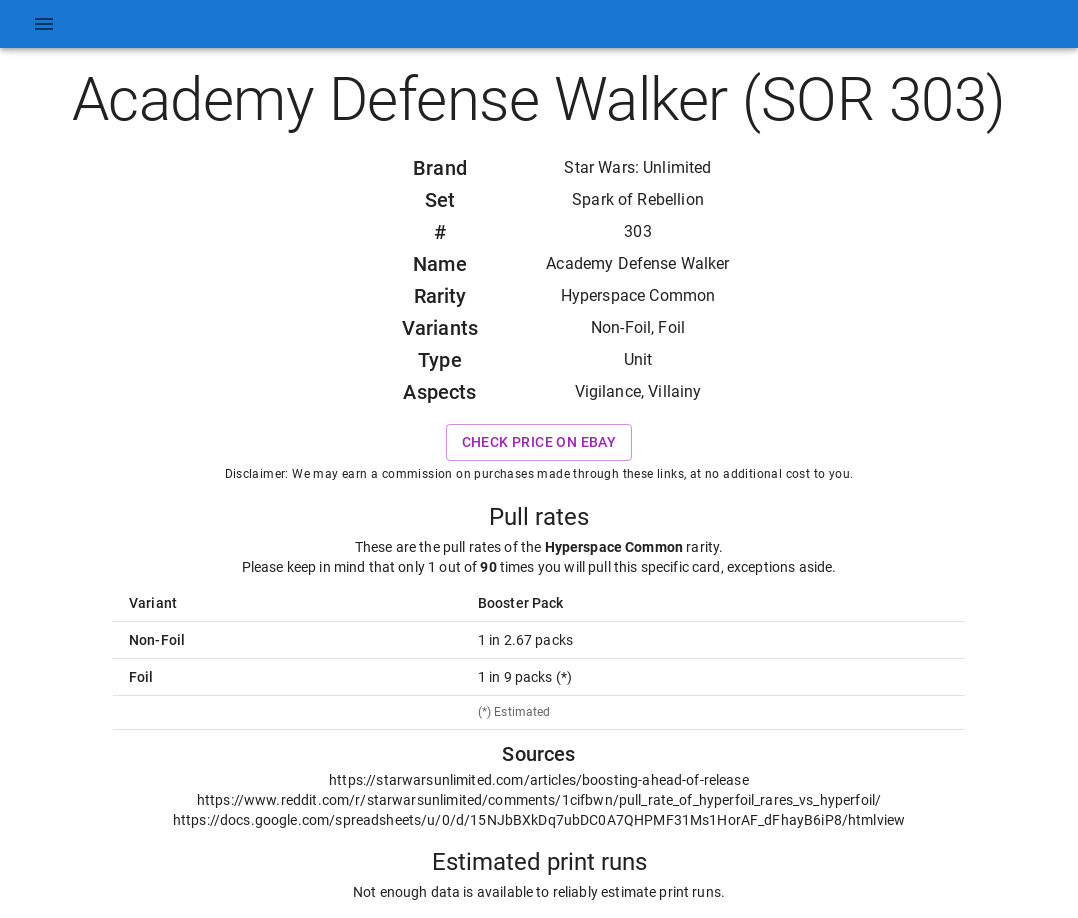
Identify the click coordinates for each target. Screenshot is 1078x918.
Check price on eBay (539, 442)
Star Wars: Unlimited (637, 167)
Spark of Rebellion (638, 199)
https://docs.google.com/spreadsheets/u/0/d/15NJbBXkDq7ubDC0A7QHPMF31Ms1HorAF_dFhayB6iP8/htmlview (539, 820)
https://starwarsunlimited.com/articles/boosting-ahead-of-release (539, 780)
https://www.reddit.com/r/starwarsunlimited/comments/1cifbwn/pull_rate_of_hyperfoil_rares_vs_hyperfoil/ (539, 800)
